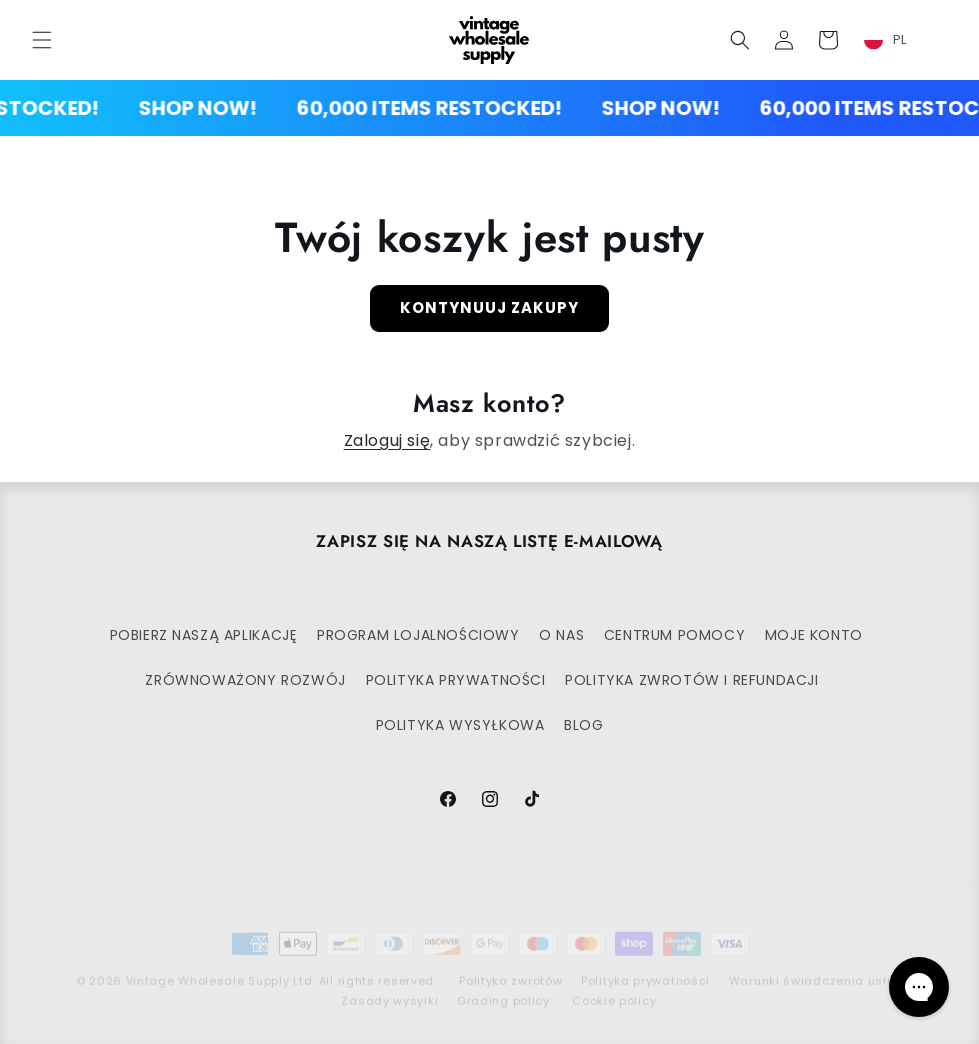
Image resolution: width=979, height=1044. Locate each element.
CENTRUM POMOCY (674, 635)
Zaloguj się (387, 440)
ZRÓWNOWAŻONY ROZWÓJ (245, 680)
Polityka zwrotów (510, 965)
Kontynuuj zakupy (489, 307)
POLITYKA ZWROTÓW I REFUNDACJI (691, 680)
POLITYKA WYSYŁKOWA (460, 725)
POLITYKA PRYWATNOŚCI (456, 680)
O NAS (561, 635)
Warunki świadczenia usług (816, 965)
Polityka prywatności (645, 965)
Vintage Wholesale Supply (208, 965)
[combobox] (897, 40)
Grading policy (503, 985)
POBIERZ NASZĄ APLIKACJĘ (204, 635)
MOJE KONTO (814, 635)
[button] (42, 40)
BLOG (583, 725)
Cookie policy (614, 985)
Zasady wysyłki (389, 985)
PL (885, 40)
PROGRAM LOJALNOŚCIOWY (418, 635)
